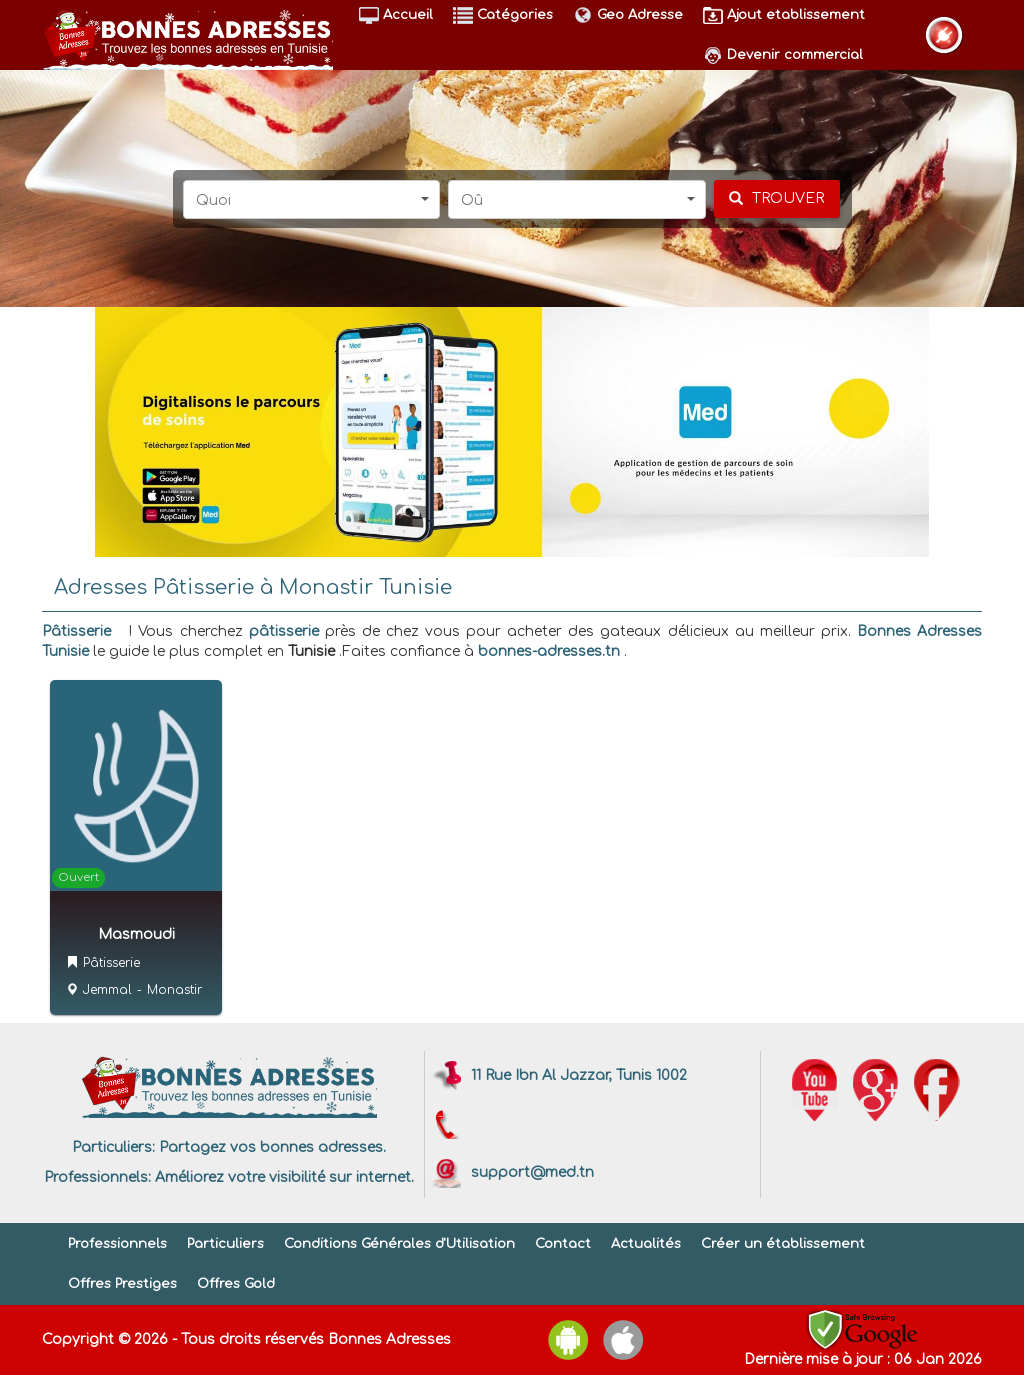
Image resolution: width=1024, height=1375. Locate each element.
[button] (312, 199)
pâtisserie (284, 631)
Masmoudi (136, 934)
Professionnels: (97, 1177)
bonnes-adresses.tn (549, 651)
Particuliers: (113, 1147)
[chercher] (776, 199)
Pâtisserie (76, 631)
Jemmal (107, 990)
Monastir (174, 990)
